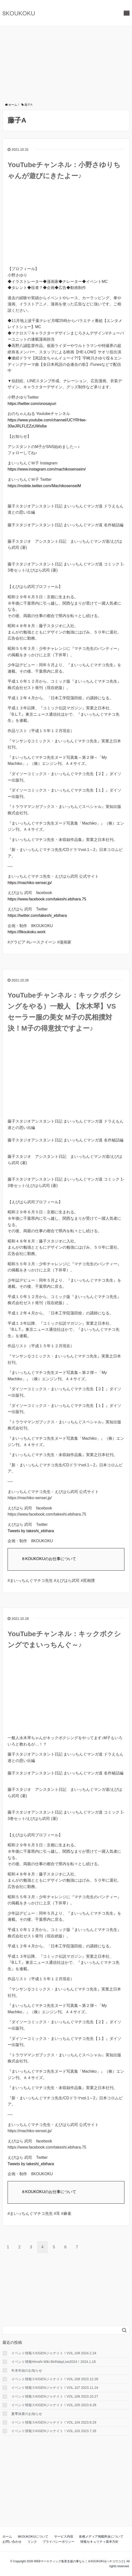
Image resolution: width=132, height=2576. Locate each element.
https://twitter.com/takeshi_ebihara (37, 915)
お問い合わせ (12, 2541)
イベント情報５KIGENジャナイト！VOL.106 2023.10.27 (54, 2396)
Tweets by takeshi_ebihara (31, 1531)
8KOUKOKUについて (33, 2536)
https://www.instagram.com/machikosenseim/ (47, 469)
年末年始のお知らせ (26, 2370)
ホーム (7, 2536)
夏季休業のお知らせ (26, 2414)
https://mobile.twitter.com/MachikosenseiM (44, 486)
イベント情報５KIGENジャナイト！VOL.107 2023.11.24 (54, 2388)
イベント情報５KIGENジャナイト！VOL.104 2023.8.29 (53, 2422)
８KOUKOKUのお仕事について (48, 1559)
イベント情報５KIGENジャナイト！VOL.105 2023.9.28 (53, 2405)
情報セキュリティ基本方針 (99, 2541)
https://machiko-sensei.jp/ (30, 883)
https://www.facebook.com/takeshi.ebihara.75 (47, 899)
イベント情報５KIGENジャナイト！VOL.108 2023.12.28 (54, 2379)
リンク (32, 2541)
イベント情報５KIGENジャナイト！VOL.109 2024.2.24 (53, 2353)
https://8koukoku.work (27, 932)
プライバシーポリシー (58, 2541)
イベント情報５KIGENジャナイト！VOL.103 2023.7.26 (53, 2431)
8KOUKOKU (18, 13)
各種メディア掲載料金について (101, 2536)
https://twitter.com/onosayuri (32, 404)
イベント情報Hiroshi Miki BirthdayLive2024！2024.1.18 (53, 2362)
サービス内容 (63, 2536)
